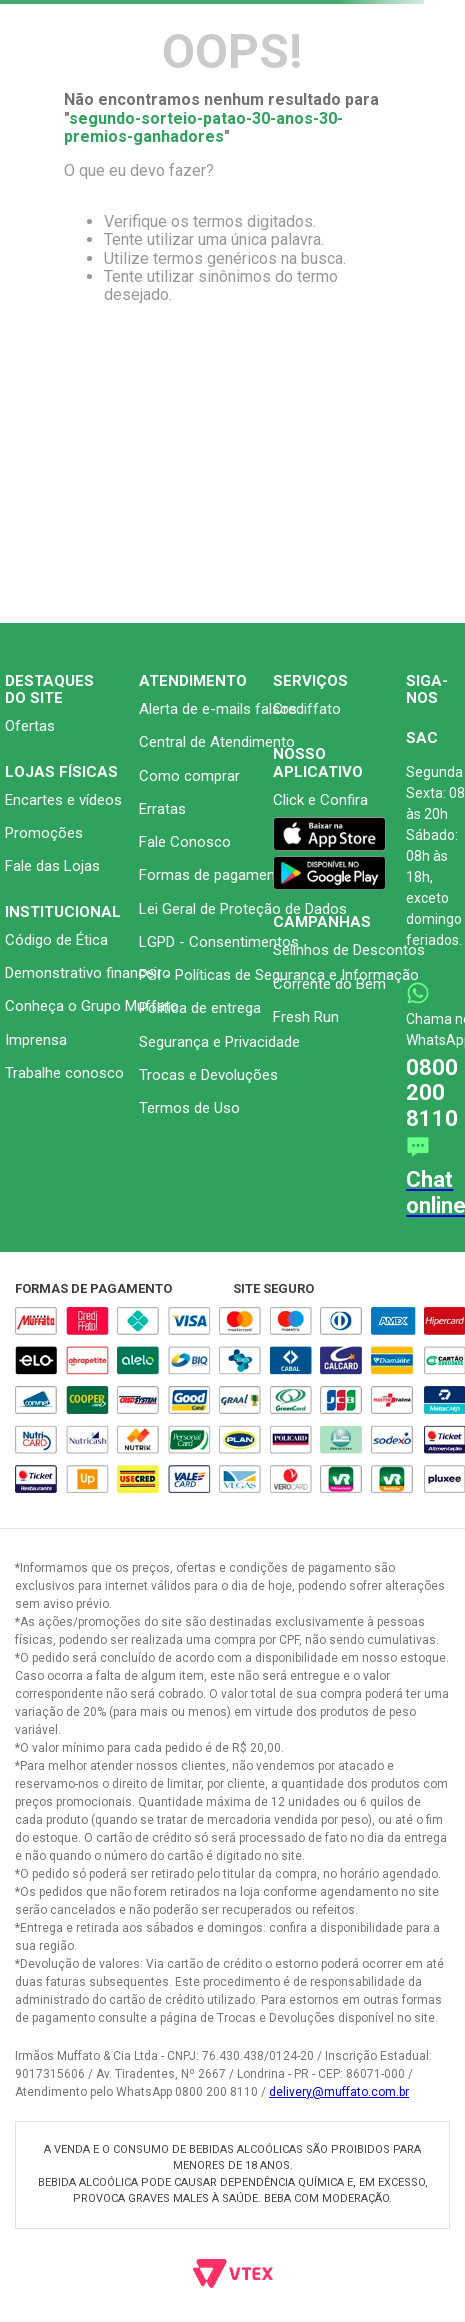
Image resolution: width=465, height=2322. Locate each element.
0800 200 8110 (432, 1093)
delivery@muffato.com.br (339, 2092)
